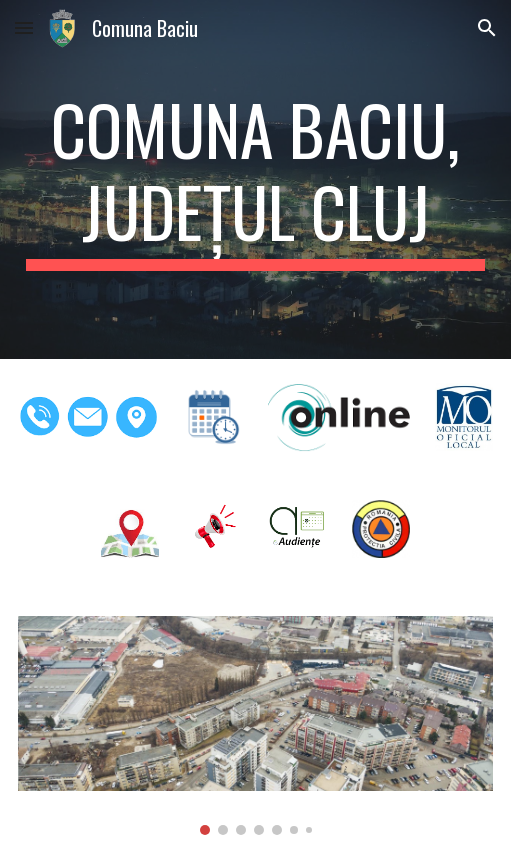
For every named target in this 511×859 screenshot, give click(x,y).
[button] (24, 27)
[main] (256, 179)
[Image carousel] (256, 725)
